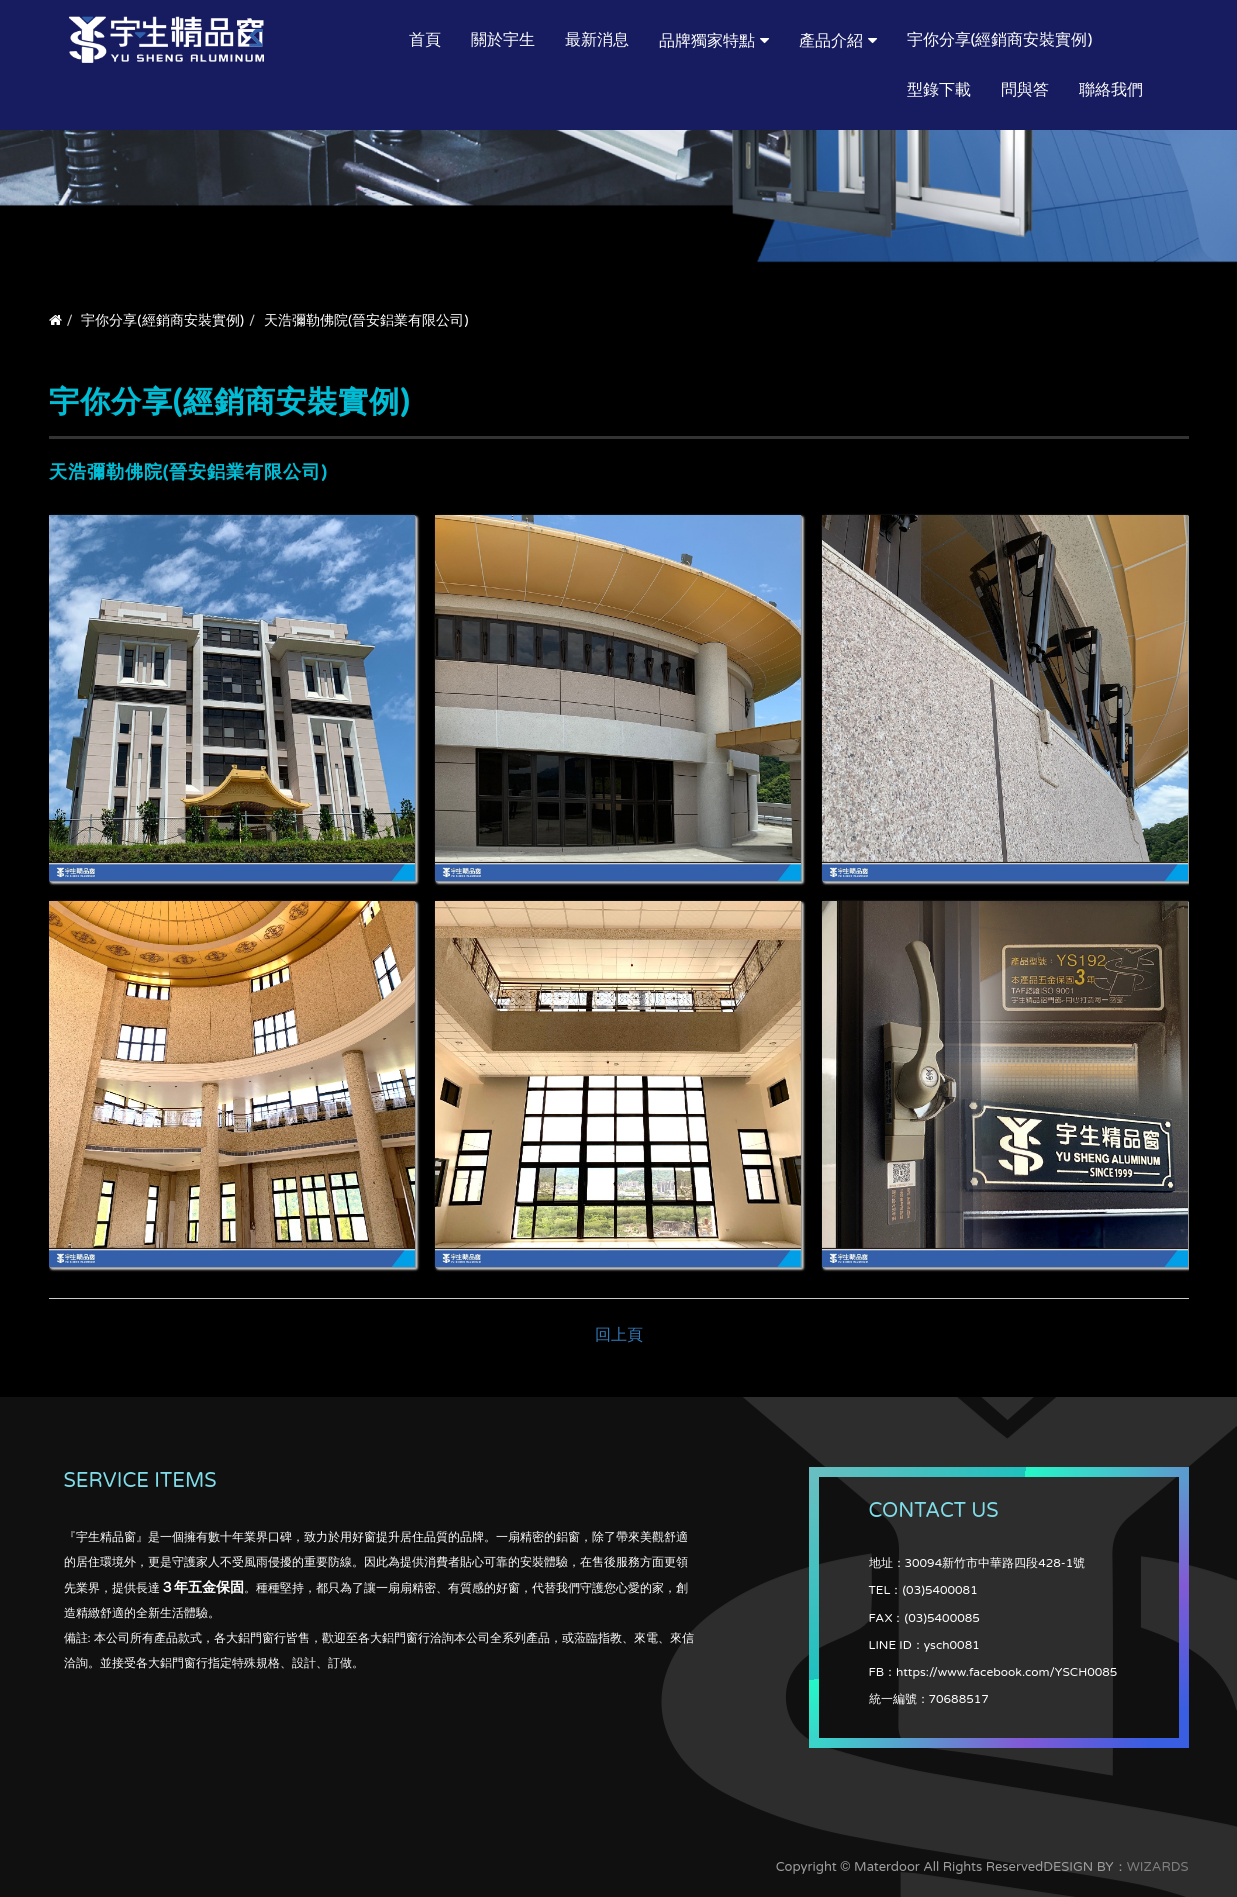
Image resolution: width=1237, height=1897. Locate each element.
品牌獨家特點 (707, 41)
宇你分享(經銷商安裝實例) (1000, 40)
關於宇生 (503, 40)
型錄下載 (939, 90)
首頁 (425, 40)
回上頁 (619, 1335)
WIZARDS (1158, 1867)
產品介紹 (831, 41)
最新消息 (597, 40)
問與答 (1025, 90)
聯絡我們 (1111, 90)
